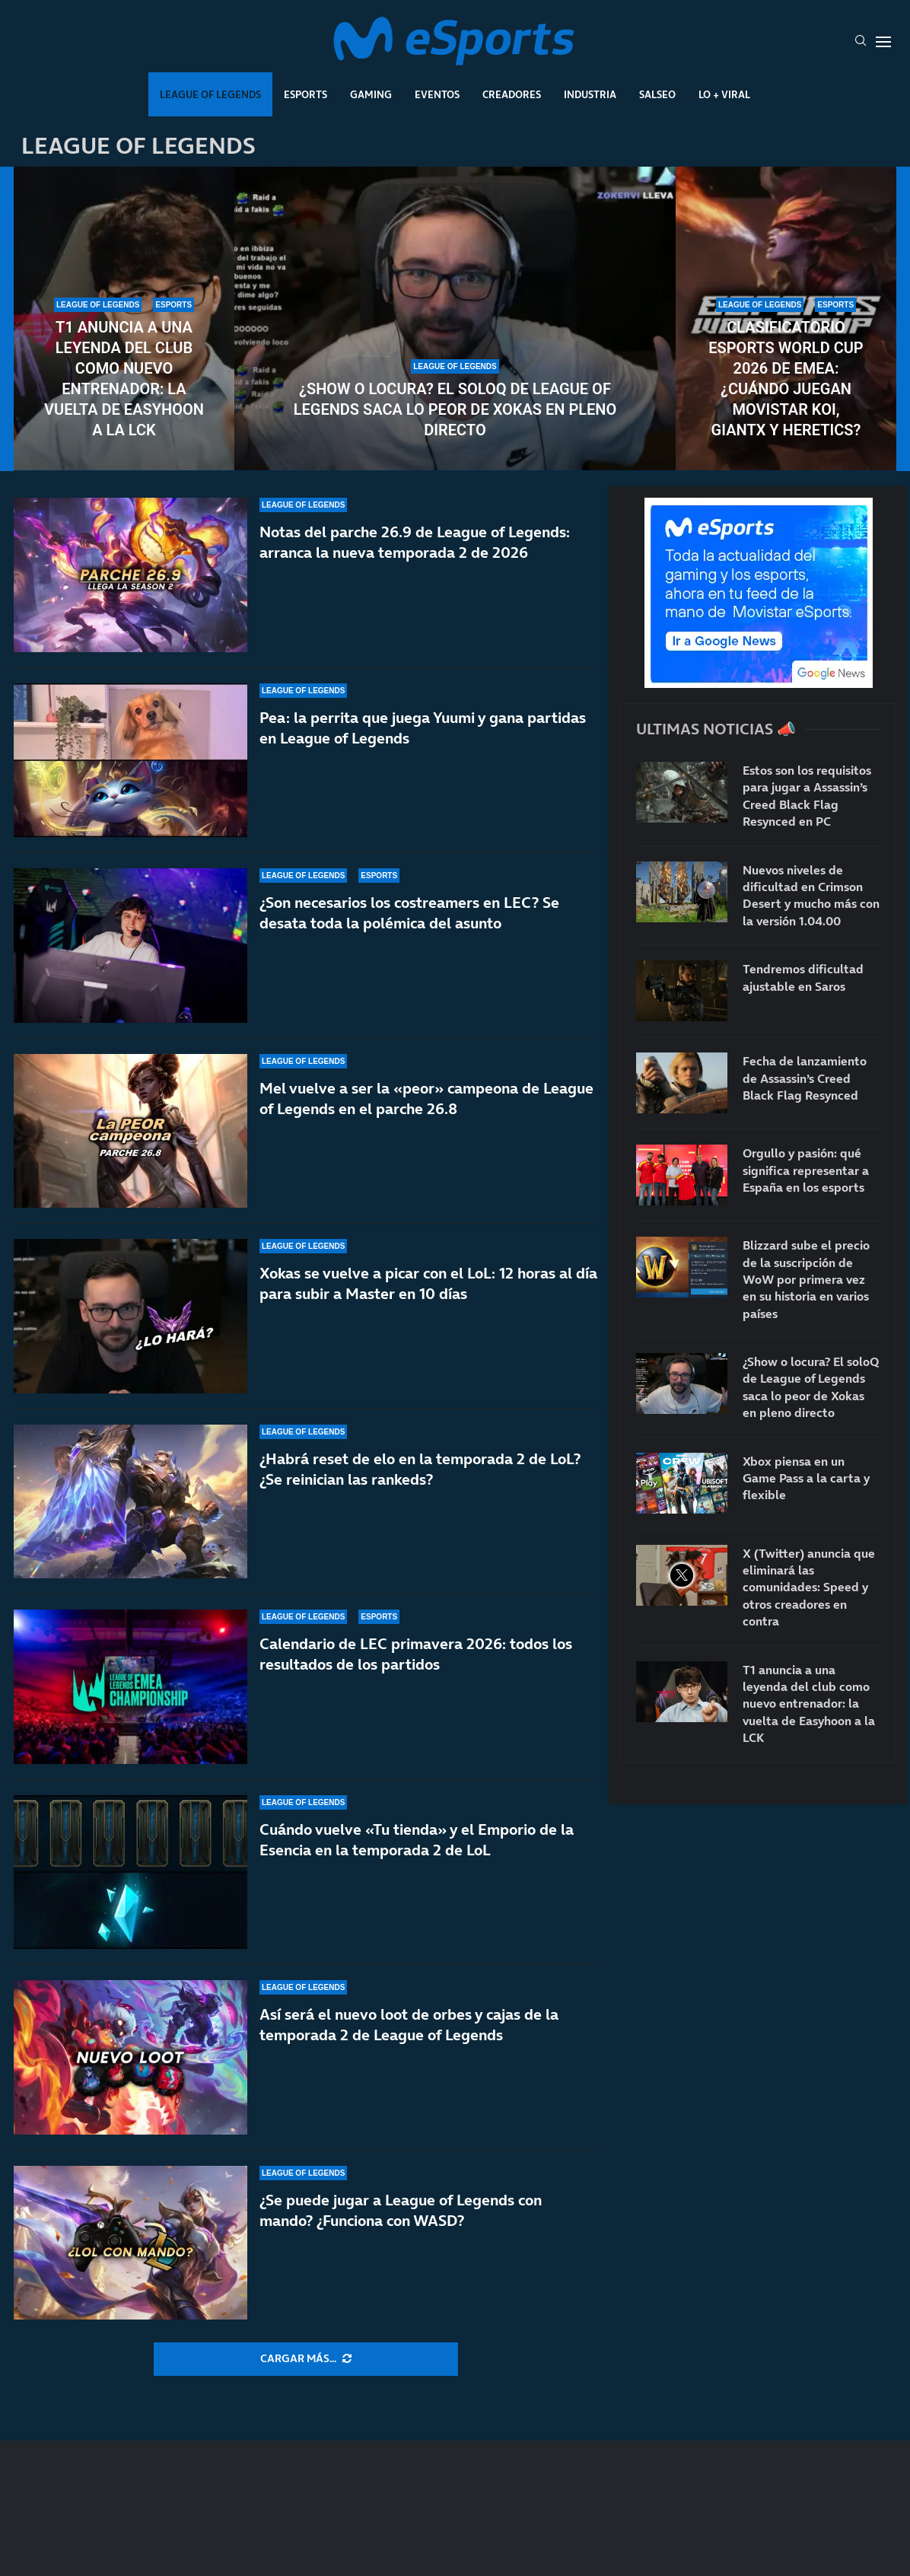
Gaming (371, 94)
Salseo (657, 94)
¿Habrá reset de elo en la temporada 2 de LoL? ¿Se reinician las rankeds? (420, 1474)
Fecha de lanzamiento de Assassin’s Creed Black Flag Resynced (805, 1077)
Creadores (511, 94)
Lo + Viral (724, 94)
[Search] (860, 42)
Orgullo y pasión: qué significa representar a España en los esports (806, 1170)
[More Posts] (306, 2359)
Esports (305, 94)
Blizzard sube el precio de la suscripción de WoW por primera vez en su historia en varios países (806, 1279)
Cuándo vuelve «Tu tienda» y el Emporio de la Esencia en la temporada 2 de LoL (416, 1840)
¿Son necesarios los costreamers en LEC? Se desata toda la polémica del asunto (409, 913)
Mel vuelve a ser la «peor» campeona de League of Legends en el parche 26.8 (426, 1098)
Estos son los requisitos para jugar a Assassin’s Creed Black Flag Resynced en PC (807, 795)
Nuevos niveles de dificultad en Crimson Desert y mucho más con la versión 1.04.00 (811, 895)
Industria (590, 94)
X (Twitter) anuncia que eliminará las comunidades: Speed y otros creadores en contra (809, 1587)
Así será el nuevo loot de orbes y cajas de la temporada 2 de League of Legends (408, 2025)
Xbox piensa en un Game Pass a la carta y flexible (806, 1478)
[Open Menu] (883, 41)
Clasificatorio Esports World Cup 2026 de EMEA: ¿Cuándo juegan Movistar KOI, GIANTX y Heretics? (785, 378)
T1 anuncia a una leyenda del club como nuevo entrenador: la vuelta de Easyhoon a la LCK (124, 378)
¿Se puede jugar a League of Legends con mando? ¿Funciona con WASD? (400, 2210)
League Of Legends (210, 94)
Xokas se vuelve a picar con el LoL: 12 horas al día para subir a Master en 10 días (428, 1283)
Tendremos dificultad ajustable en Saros (803, 977)
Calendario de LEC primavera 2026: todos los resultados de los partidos (415, 1654)
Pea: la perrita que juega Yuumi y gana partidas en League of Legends (422, 728)
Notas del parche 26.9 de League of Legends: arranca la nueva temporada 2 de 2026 (414, 542)
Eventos (437, 94)
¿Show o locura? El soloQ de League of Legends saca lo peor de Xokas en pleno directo (455, 409)
